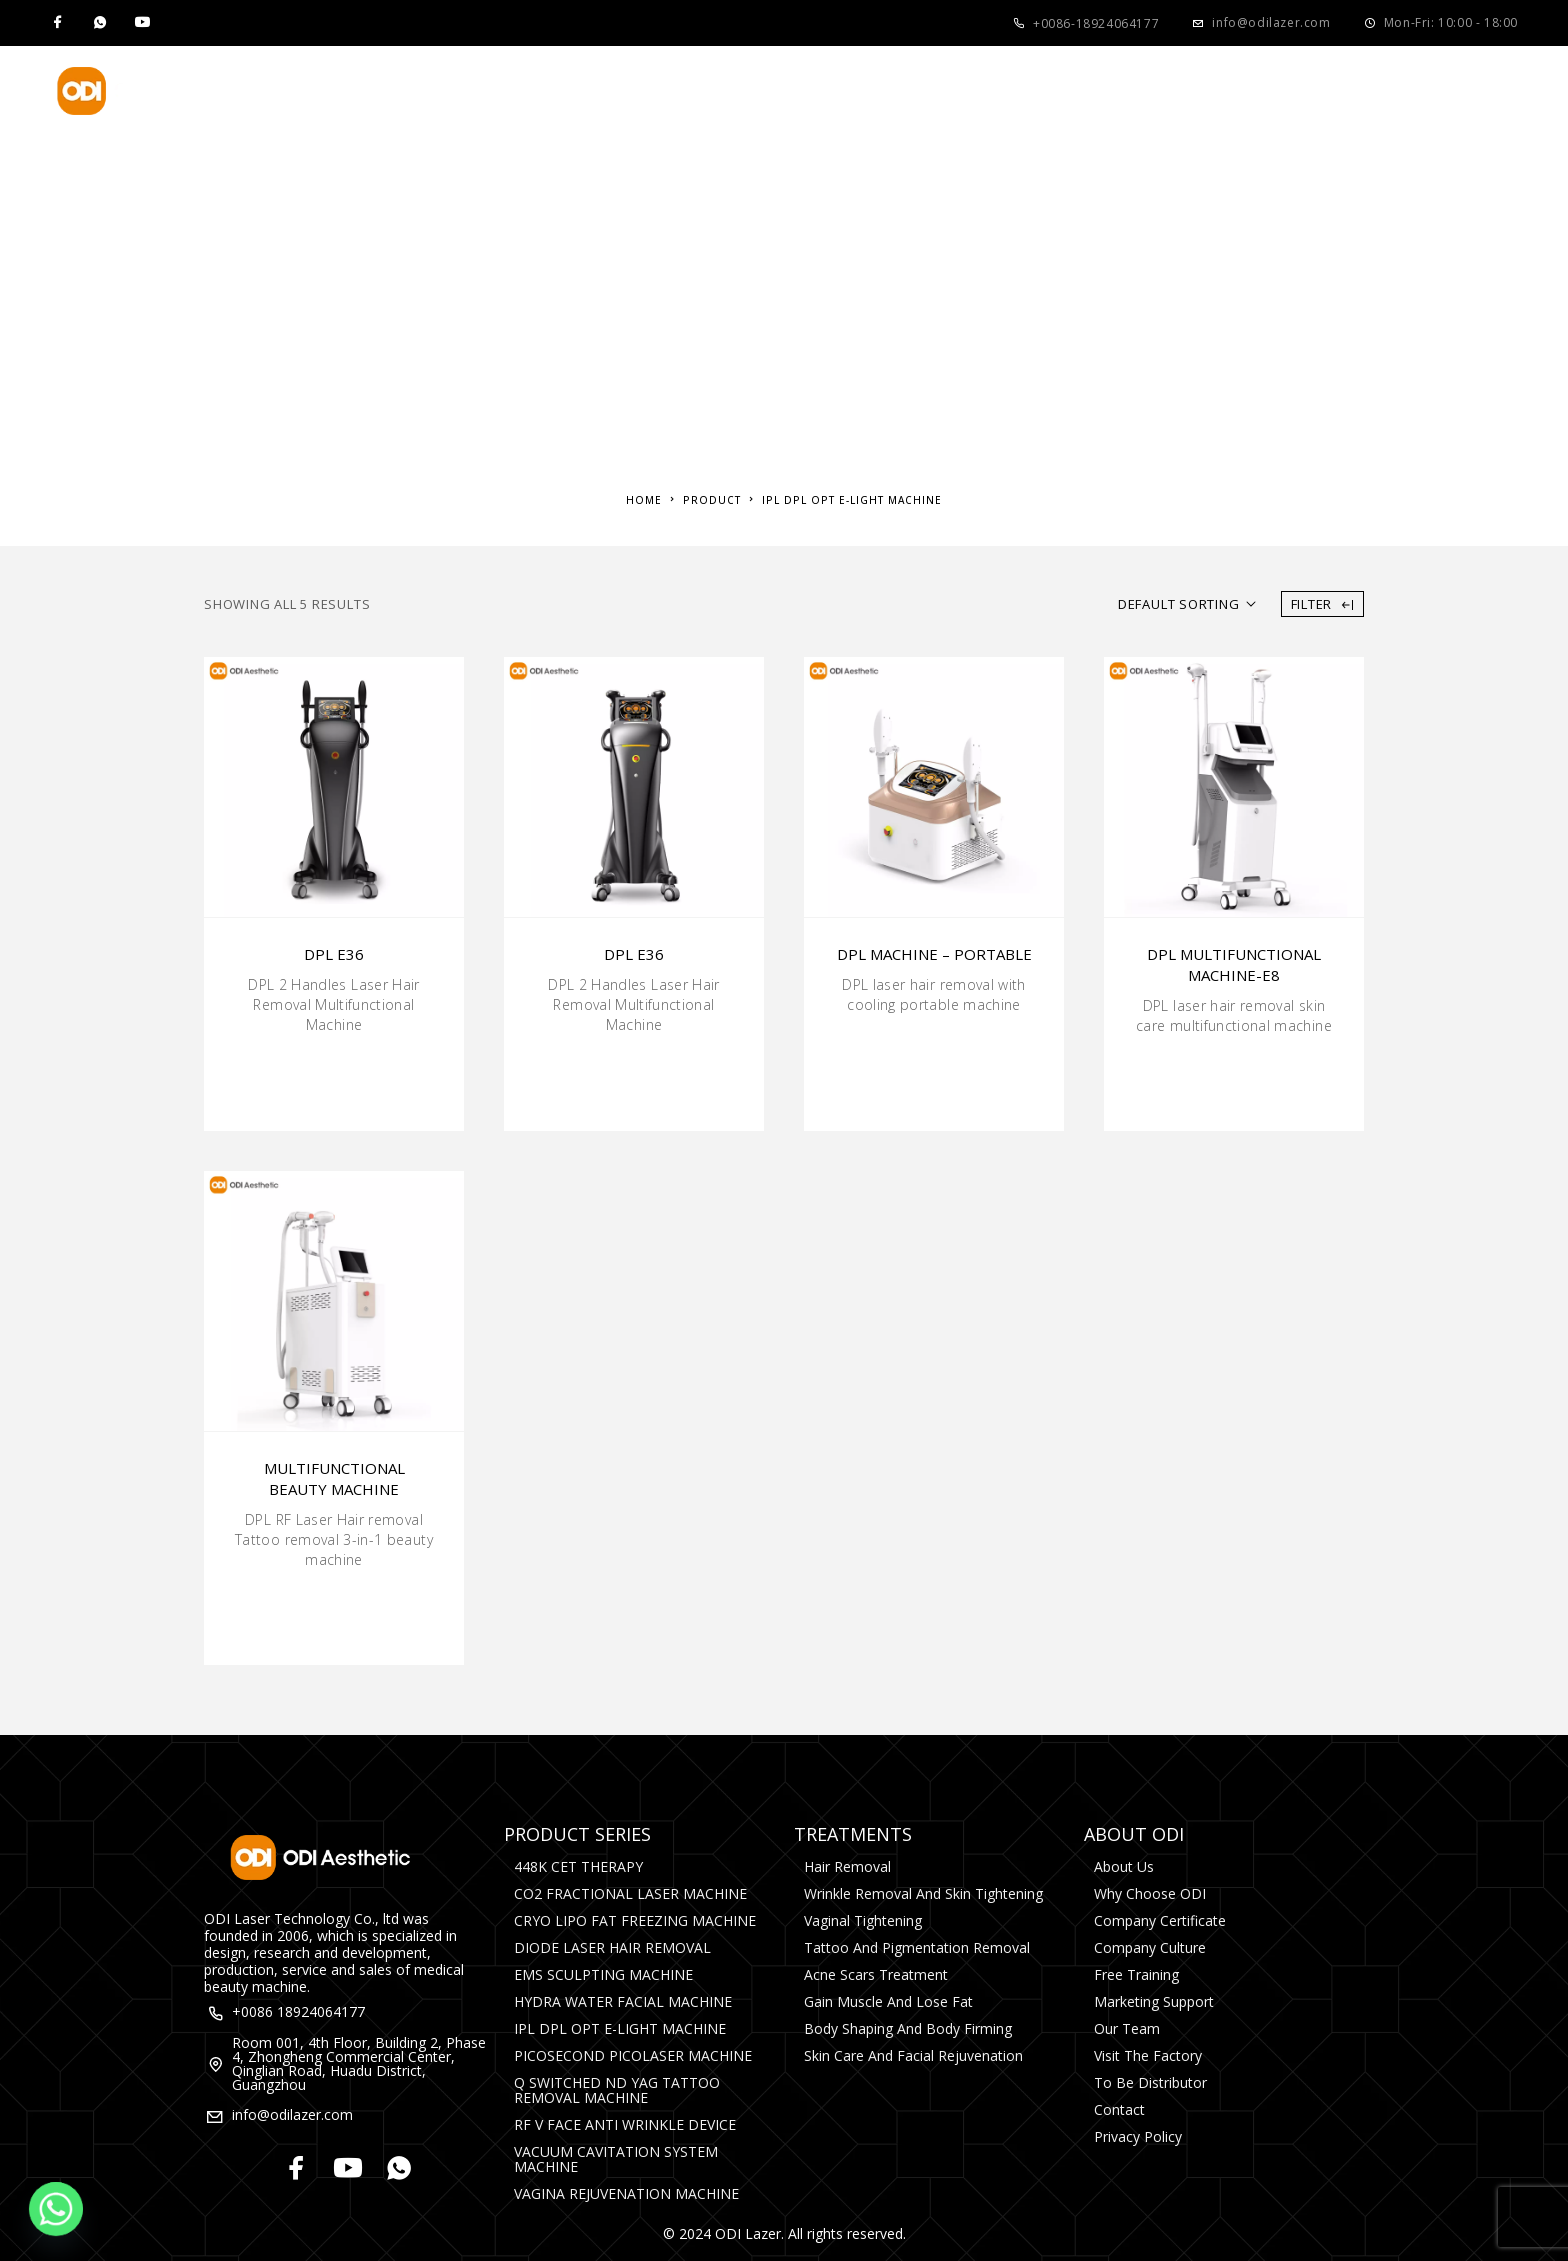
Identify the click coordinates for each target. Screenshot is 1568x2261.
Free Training (1136, 1974)
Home (393, 91)
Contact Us (1144, 91)
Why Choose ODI (1150, 1893)
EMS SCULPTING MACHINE (603, 1974)
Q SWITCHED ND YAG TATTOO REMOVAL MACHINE (617, 2090)
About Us (815, 91)
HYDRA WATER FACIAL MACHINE (623, 2001)
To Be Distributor (1150, 2082)
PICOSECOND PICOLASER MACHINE (633, 2055)
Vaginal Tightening (863, 1920)
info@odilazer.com (1271, 22)
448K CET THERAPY (578, 1866)
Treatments (657, 91)
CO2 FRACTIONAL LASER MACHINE (630, 1893)
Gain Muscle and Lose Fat (888, 2001)
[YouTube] (142, 23)
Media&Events (982, 91)
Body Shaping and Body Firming (908, 2028)
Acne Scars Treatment (876, 1974)
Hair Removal (847, 1866)
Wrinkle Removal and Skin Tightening (923, 1893)
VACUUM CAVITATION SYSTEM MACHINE (616, 2159)
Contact (1119, 2109)
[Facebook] (58, 23)
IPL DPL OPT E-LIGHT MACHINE (620, 2028)
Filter (1322, 604)
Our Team (1127, 2028)
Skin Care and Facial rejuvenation (913, 2055)
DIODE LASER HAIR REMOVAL (612, 1947)
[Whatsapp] (100, 23)
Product (503, 91)
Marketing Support (1154, 2001)
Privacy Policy (1138, 2136)
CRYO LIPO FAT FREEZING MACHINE (635, 1920)
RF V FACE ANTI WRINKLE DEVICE (625, 2124)
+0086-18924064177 (1096, 23)
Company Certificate (1160, 1920)
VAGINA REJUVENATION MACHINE (626, 2193)
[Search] (1508, 91)
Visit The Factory (1148, 2055)
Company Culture (1150, 1947)
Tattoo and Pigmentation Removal (917, 1947)
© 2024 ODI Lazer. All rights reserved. (784, 2233)
